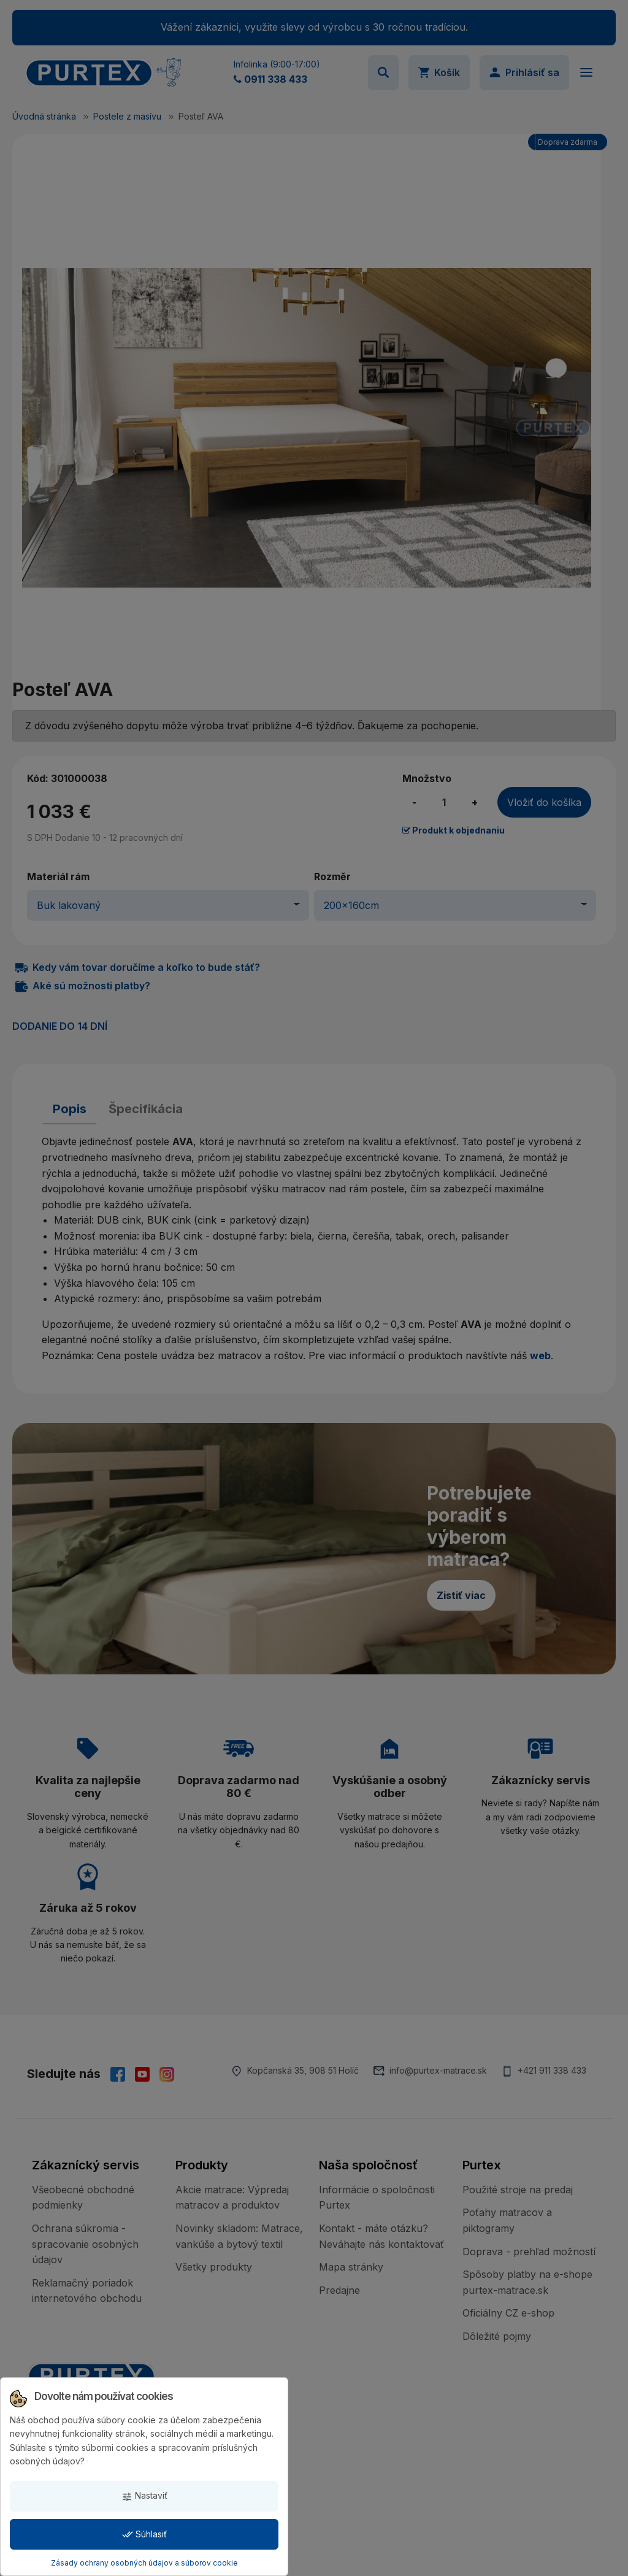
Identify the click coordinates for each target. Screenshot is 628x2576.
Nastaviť (144, 2496)
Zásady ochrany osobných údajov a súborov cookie (144, 2562)
